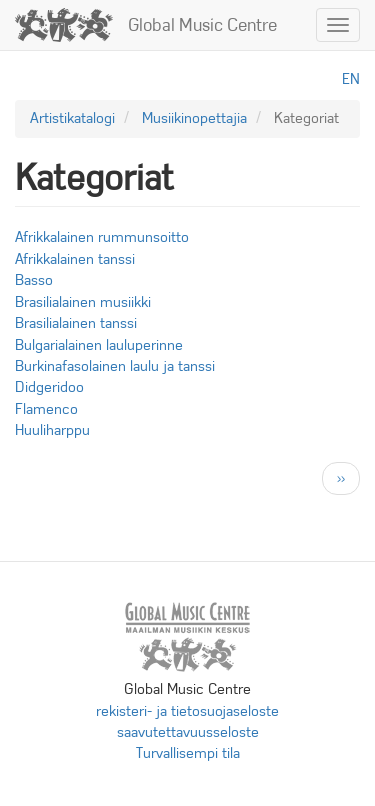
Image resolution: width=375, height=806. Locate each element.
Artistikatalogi (72, 118)
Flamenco (46, 409)
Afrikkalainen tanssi (75, 259)
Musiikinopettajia (194, 118)
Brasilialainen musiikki (83, 302)
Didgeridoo (49, 387)
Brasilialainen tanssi (76, 323)
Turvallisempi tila (188, 753)
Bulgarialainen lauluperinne (99, 345)
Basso (34, 280)
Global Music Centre (202, 25)
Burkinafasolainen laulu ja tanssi (115, 366)
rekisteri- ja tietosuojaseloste (187, 711)
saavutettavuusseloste (188, 732)
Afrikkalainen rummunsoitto (102, 237)
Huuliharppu (52, 430)
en (351, 79)
